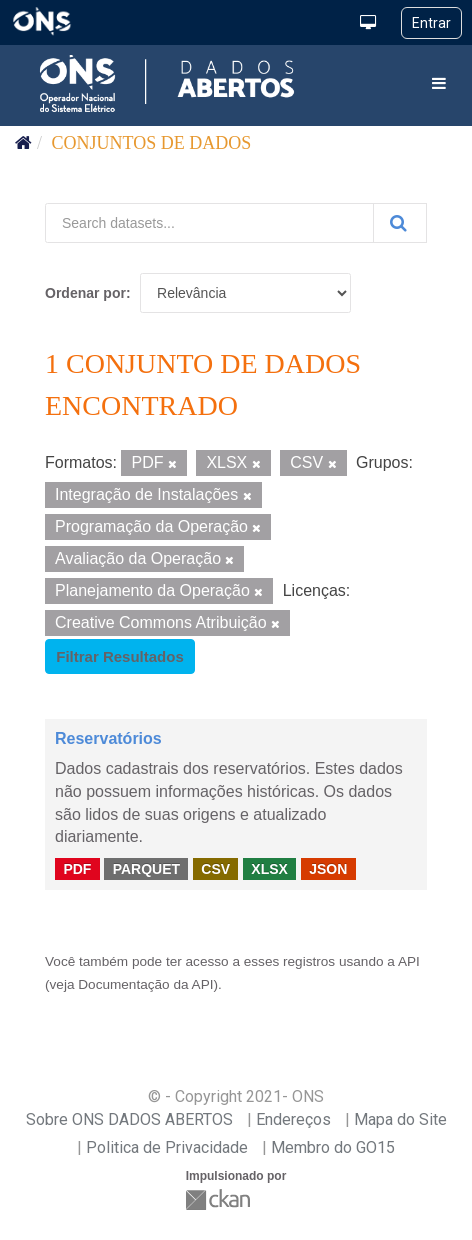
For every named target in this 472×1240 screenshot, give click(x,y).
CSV (215, 868)
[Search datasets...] (209, 223)
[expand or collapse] (439, 84)
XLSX (269, 868)
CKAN (220, 1199)
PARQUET (146, 868)
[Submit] (400, 223)
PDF (77, 868)
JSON (328, 868)
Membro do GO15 (333, 1147)
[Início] (23, 143)
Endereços (293, 1119)
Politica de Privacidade (167, 1147)
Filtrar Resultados (120, 656)
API (409, 961)
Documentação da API (145, 984)
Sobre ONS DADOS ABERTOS (129, 1119)
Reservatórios (108, 738)
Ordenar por (85, 293)
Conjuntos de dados (152, 143)
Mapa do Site (400, 1119)
